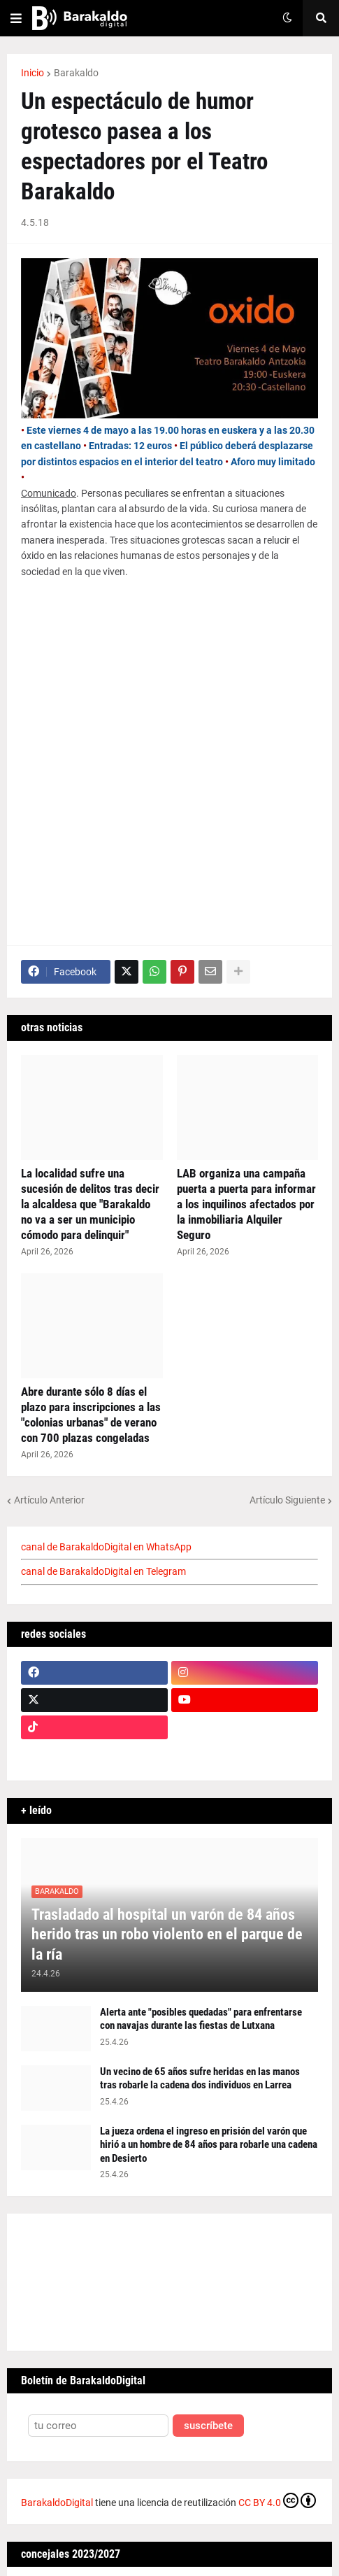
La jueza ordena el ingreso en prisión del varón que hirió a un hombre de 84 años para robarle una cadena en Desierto (208, 2145)
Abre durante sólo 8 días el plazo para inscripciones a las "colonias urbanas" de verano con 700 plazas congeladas (91, 1415)
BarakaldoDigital (57, 2502)
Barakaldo (76, 73)
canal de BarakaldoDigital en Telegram (103, 1571)
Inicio (32, 73)
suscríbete (208, 2426)
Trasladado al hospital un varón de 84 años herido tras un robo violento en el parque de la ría (167, 1934)
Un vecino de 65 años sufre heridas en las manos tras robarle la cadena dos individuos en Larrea (200, 2078)
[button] (16, 18)
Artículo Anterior (49, 1500)
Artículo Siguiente (287, 1500)
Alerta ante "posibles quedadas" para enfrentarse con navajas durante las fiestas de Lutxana (201, 2019)
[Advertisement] (169, 763)
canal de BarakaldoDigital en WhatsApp (106, 1546)
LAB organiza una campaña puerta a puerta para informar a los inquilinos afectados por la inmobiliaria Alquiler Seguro (246, 1204)
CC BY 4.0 (277, 2500)
